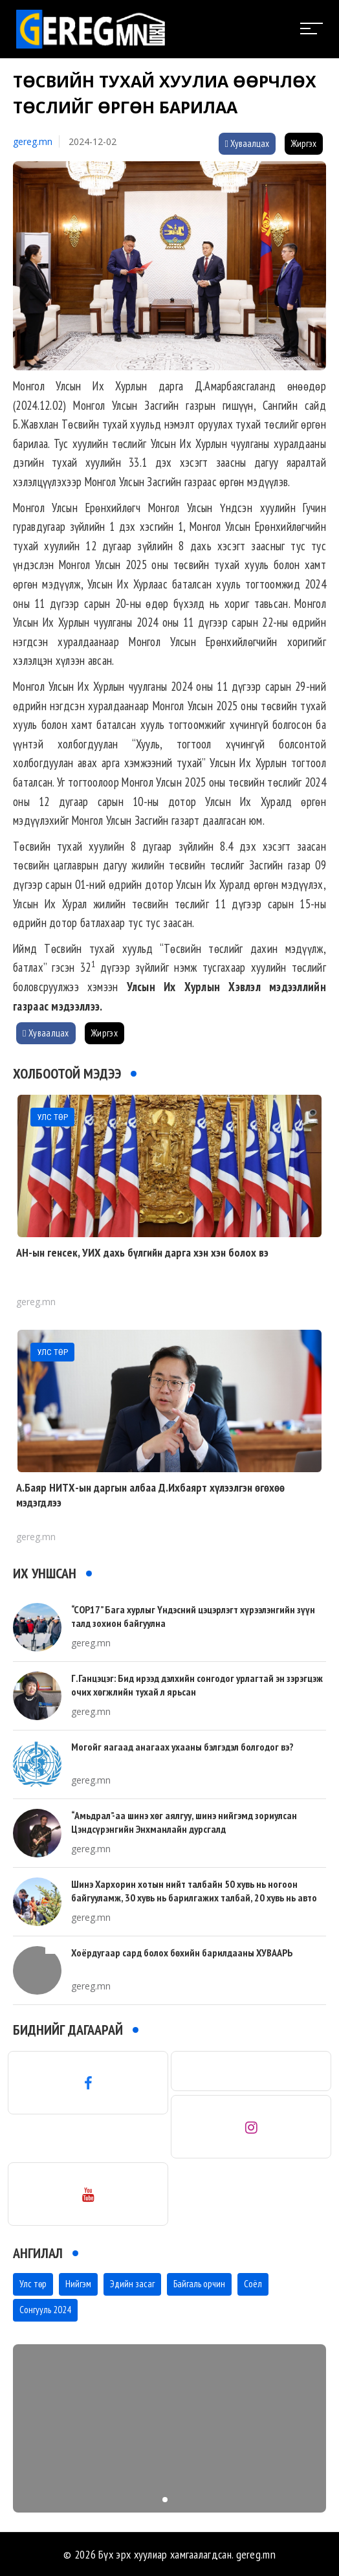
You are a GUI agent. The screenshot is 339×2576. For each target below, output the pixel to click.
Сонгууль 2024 (45, 2309)
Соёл (253, 2284)
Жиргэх (303, 143)
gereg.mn (32, 141)
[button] (165, 2499)
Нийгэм (78, 2284)
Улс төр (33, 2284)
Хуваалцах (247, 143)
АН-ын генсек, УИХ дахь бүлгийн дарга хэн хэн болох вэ (142, 1252)
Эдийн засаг (132, 2284)
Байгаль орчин (199, 2284)
